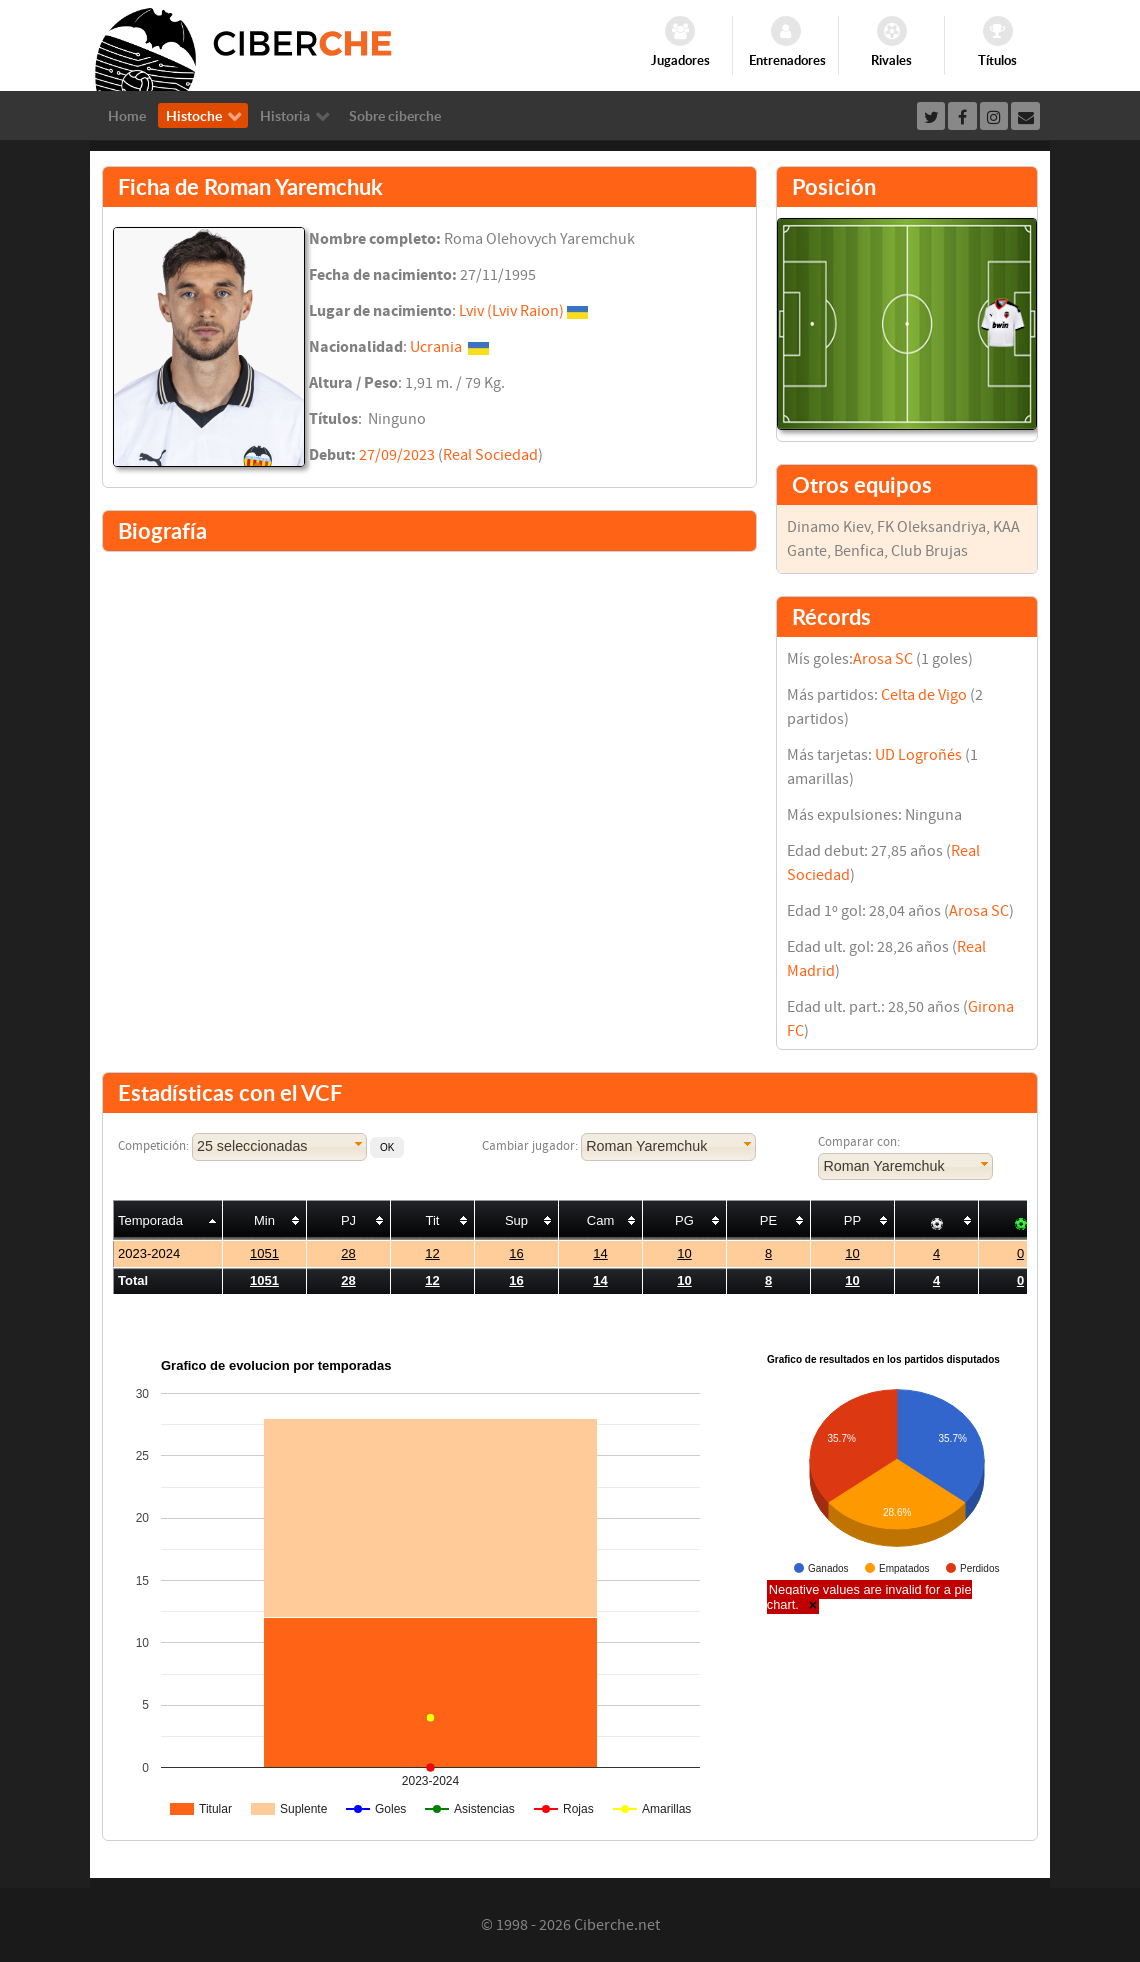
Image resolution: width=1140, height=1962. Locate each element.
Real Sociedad (490, 455)
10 (684, 1253)
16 (516, 1253)
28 (348, 1253)
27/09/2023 (397, 455)
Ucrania (436, 347)
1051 (264, 1253)
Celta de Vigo (924, 695)
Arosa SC (883, 659)
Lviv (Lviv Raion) (511, 311)
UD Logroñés (918, 755)
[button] (387, 1147)
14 (600, 1253)
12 (432, 1253)
